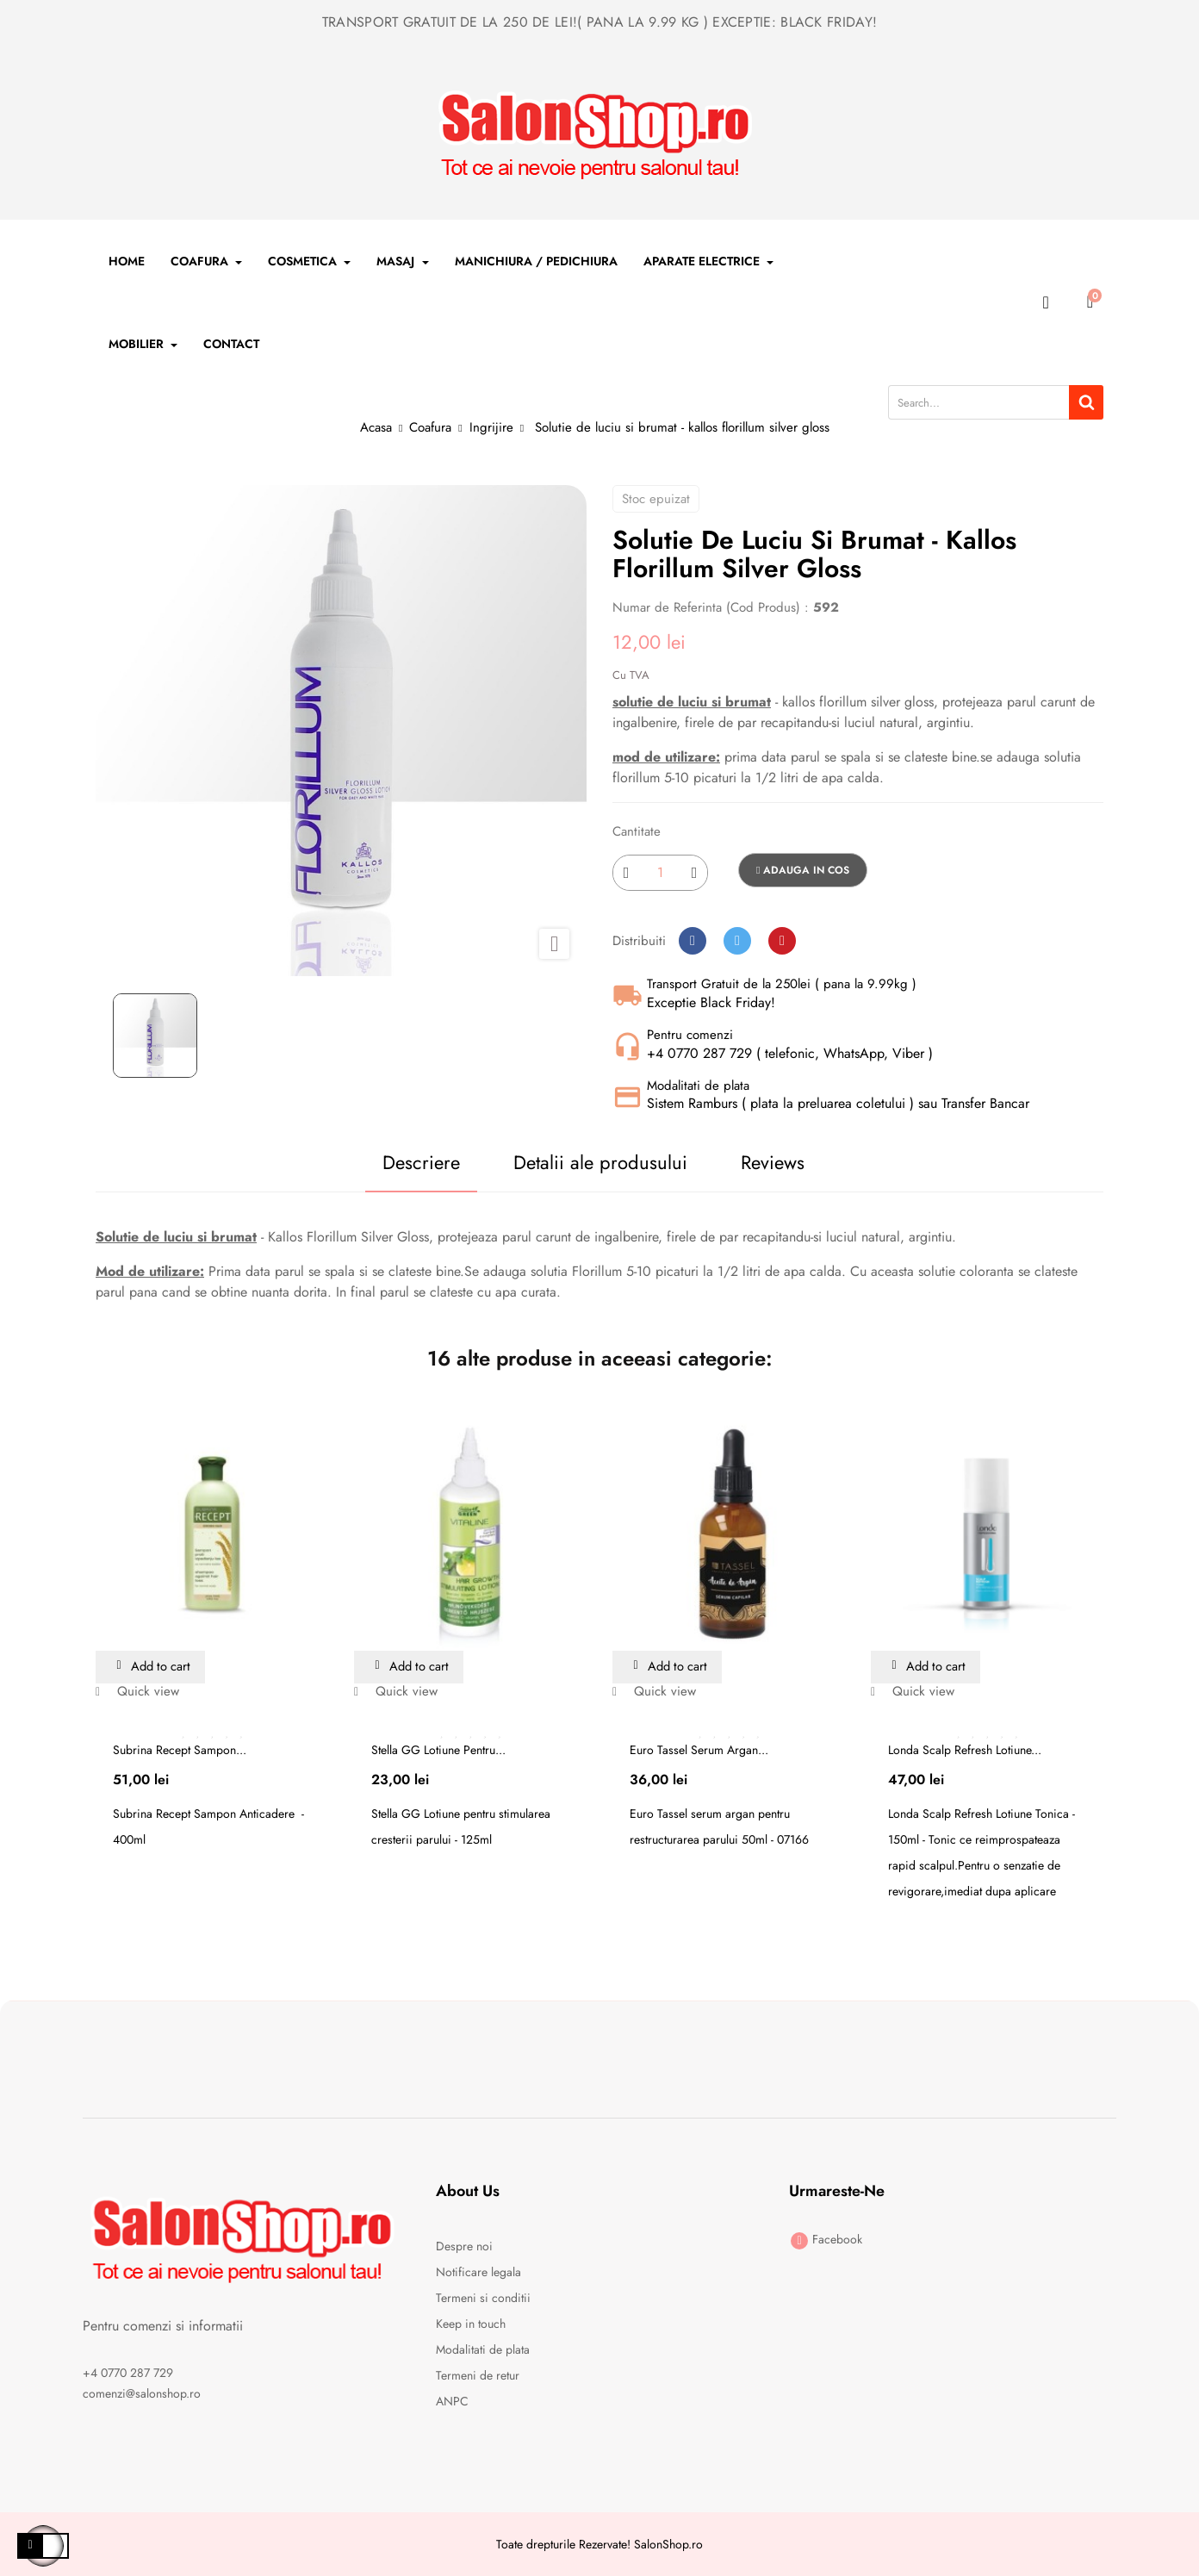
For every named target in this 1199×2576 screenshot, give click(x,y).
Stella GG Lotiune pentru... (438, 1750)
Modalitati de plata (483, 2350)
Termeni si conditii (483, 2298)
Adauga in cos (802, 870)
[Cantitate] (660, 873)
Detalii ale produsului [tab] (592, 1162)
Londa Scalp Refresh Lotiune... (964, 1750)
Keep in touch (471, 2324)
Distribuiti (692, 941)
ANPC (452, 2402)
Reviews (782, 1162)
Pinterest (782, 941)
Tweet (737, 941)
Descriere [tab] (393, 1162)
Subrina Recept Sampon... (179, 1750)
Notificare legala (478, 2272)
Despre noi (464, 2247)
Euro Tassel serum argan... (699, 1750)
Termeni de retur (477, 2376)
